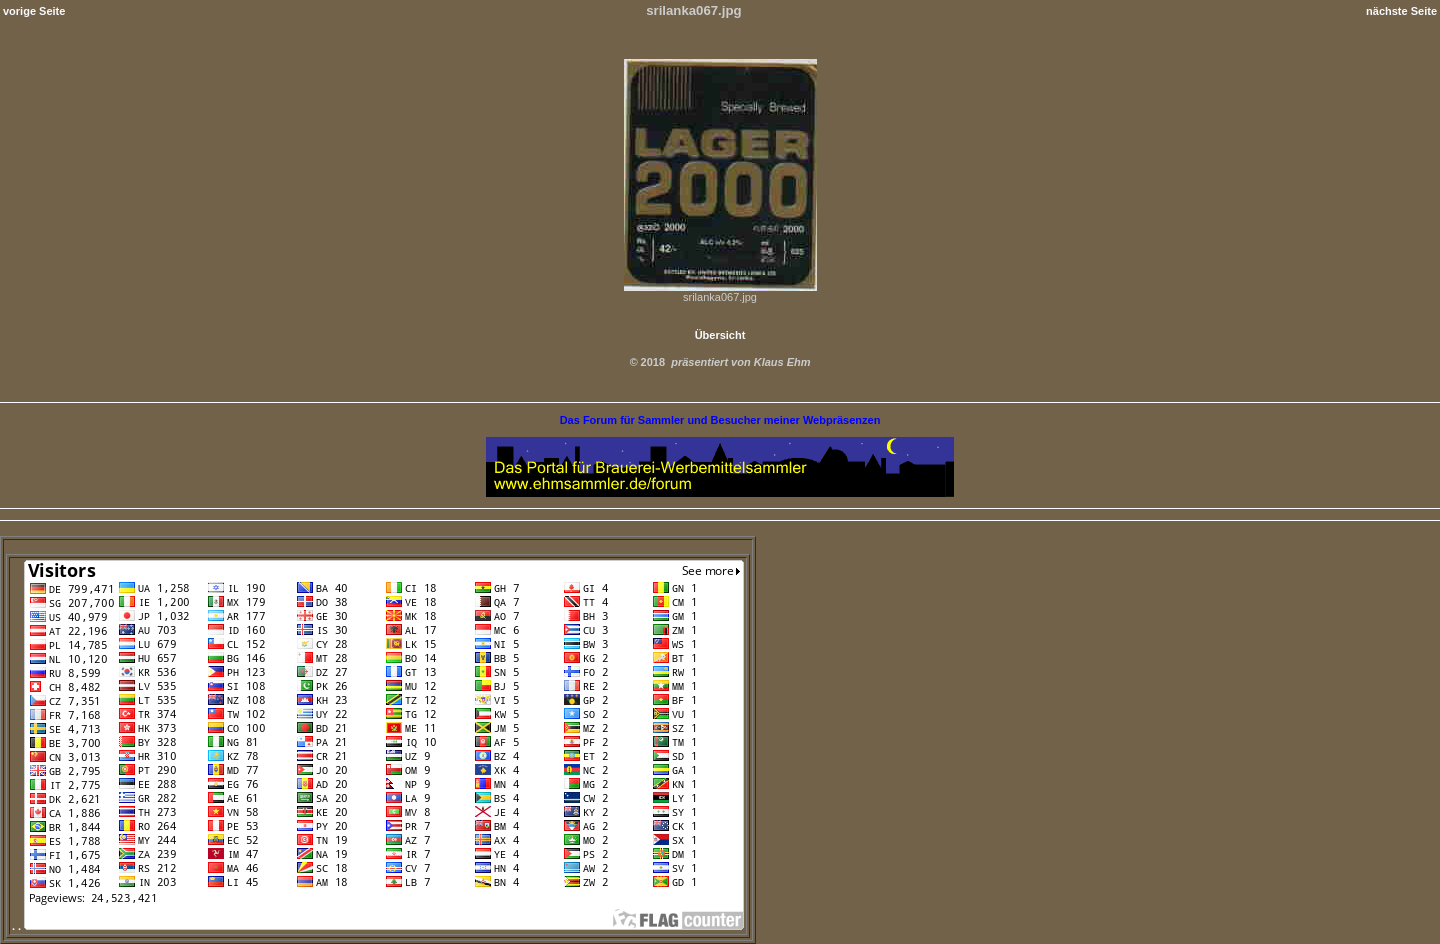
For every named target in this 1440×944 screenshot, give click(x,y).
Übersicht (720, 335)
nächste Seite (1401, 11)
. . (378, 926)
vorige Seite (34, 11)
